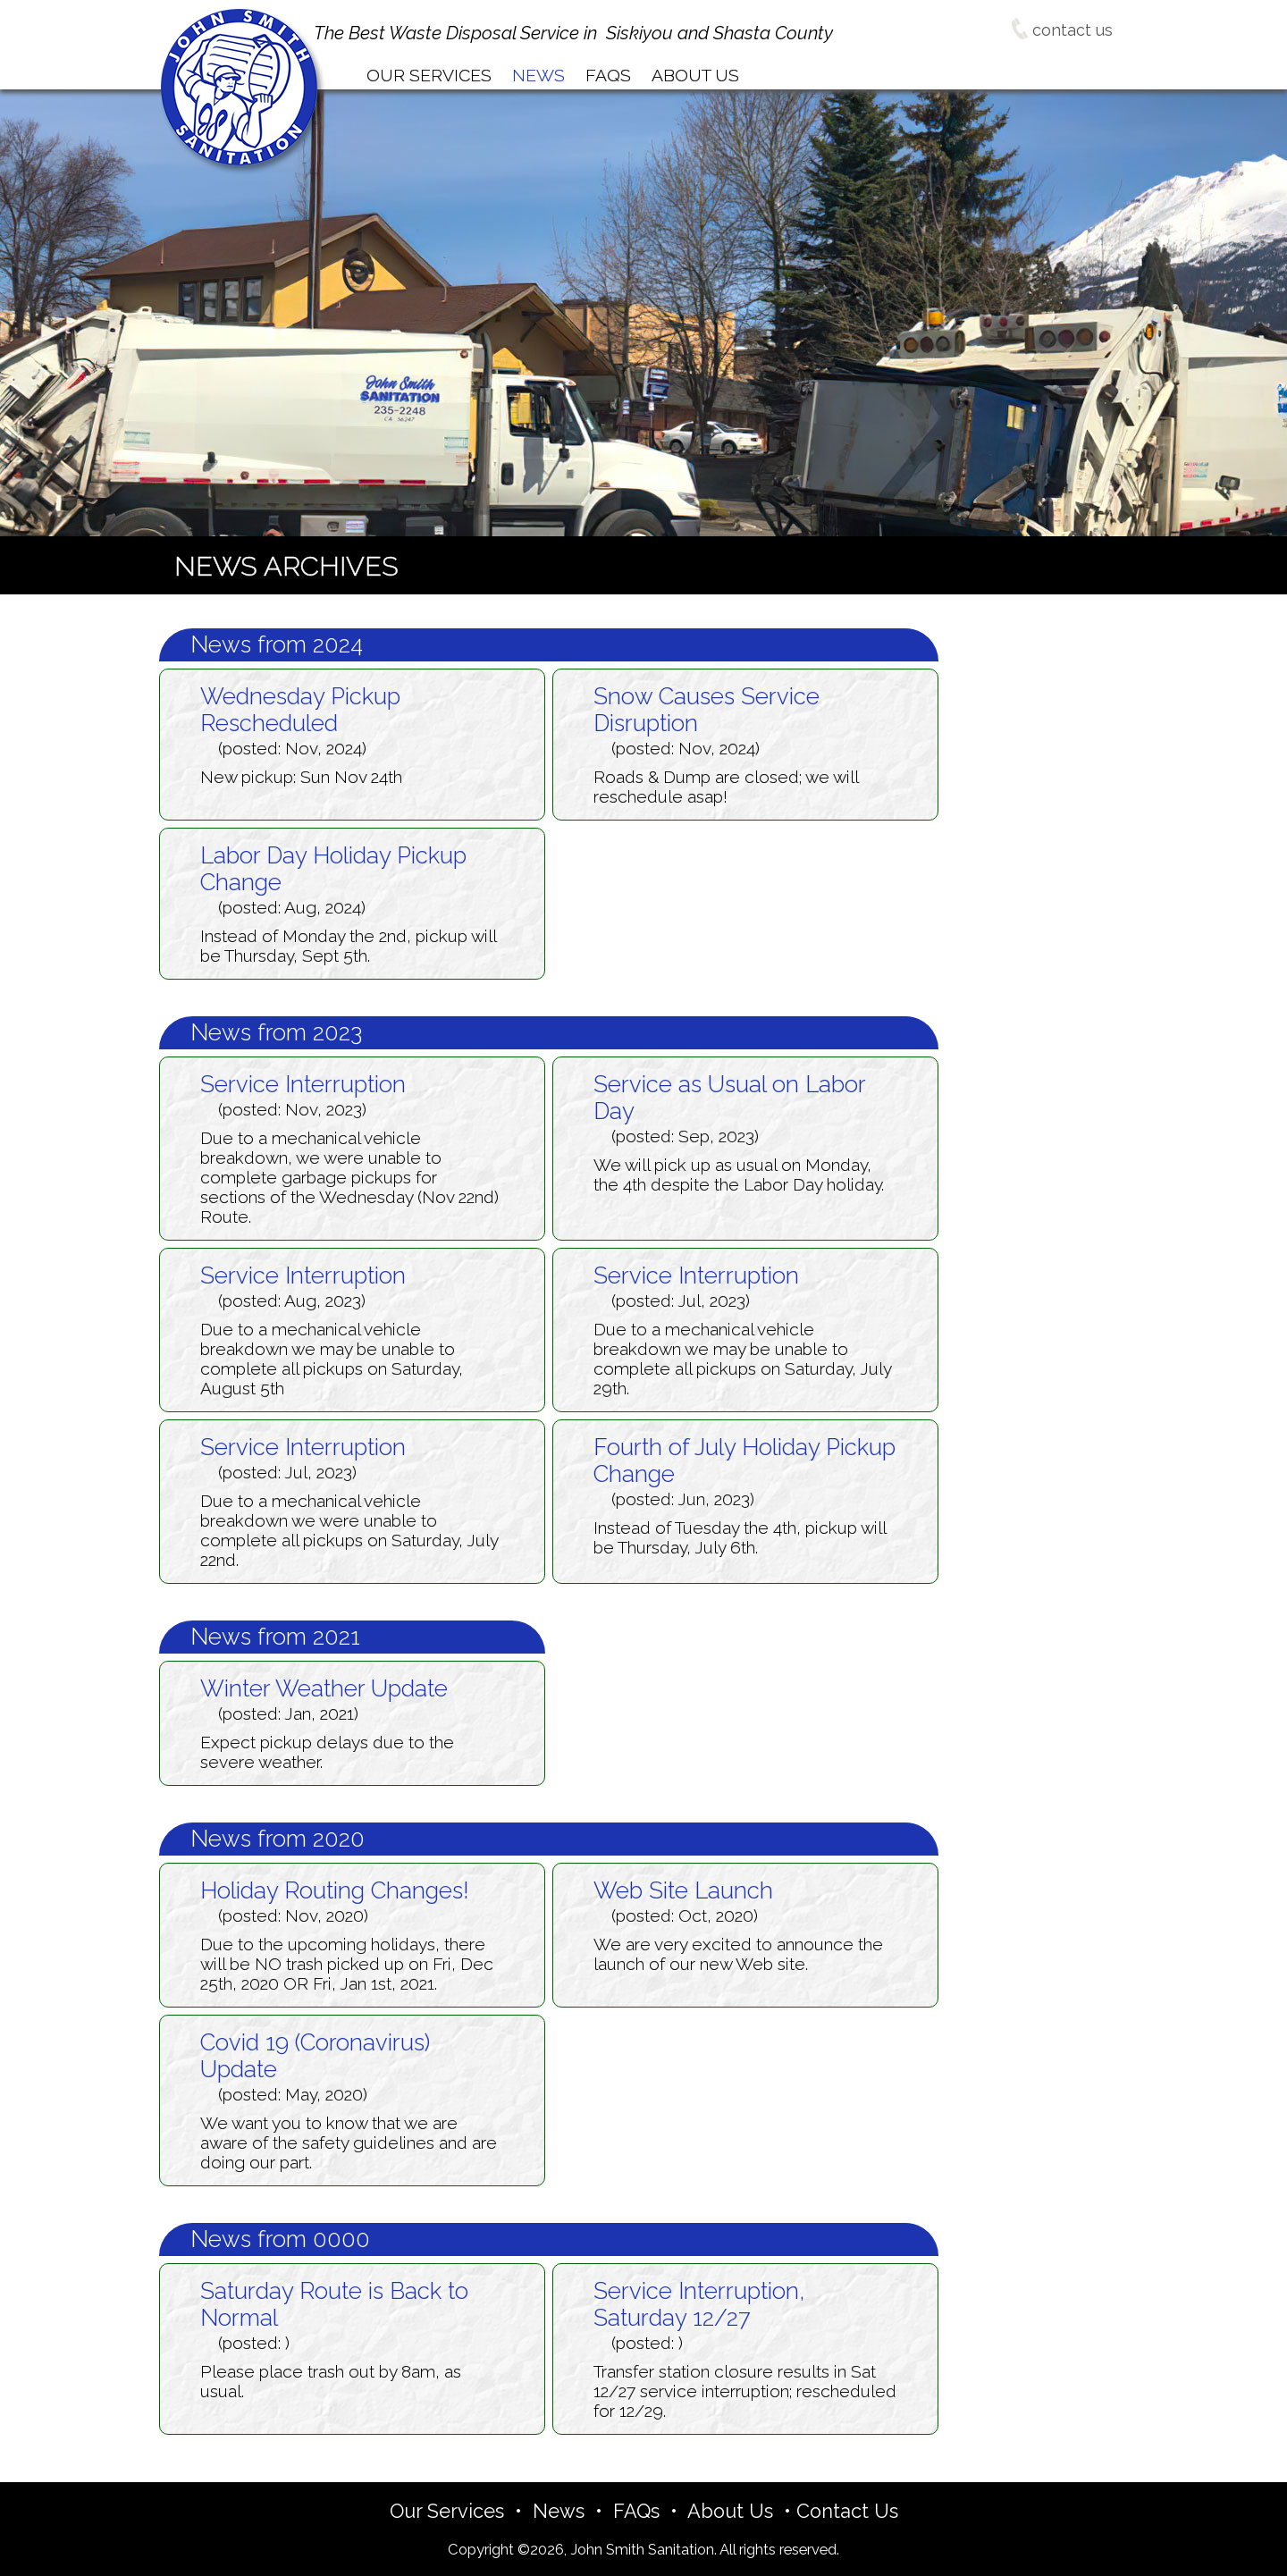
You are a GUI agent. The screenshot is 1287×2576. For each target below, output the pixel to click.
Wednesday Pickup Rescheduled (300, 710)
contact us (1062, 30)
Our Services (447, 2511)
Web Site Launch (683, 1890)
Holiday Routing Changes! (334, 1890)
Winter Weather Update (324, 1688)
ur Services (429, 75)
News (559, 2511)
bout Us (695, 75)
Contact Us (847, 2511)
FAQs (636, 2511)
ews (538, 75)
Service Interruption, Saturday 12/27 (698, 2304)
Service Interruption (303, 1084)
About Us (730, 2511)
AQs (608, 75)
